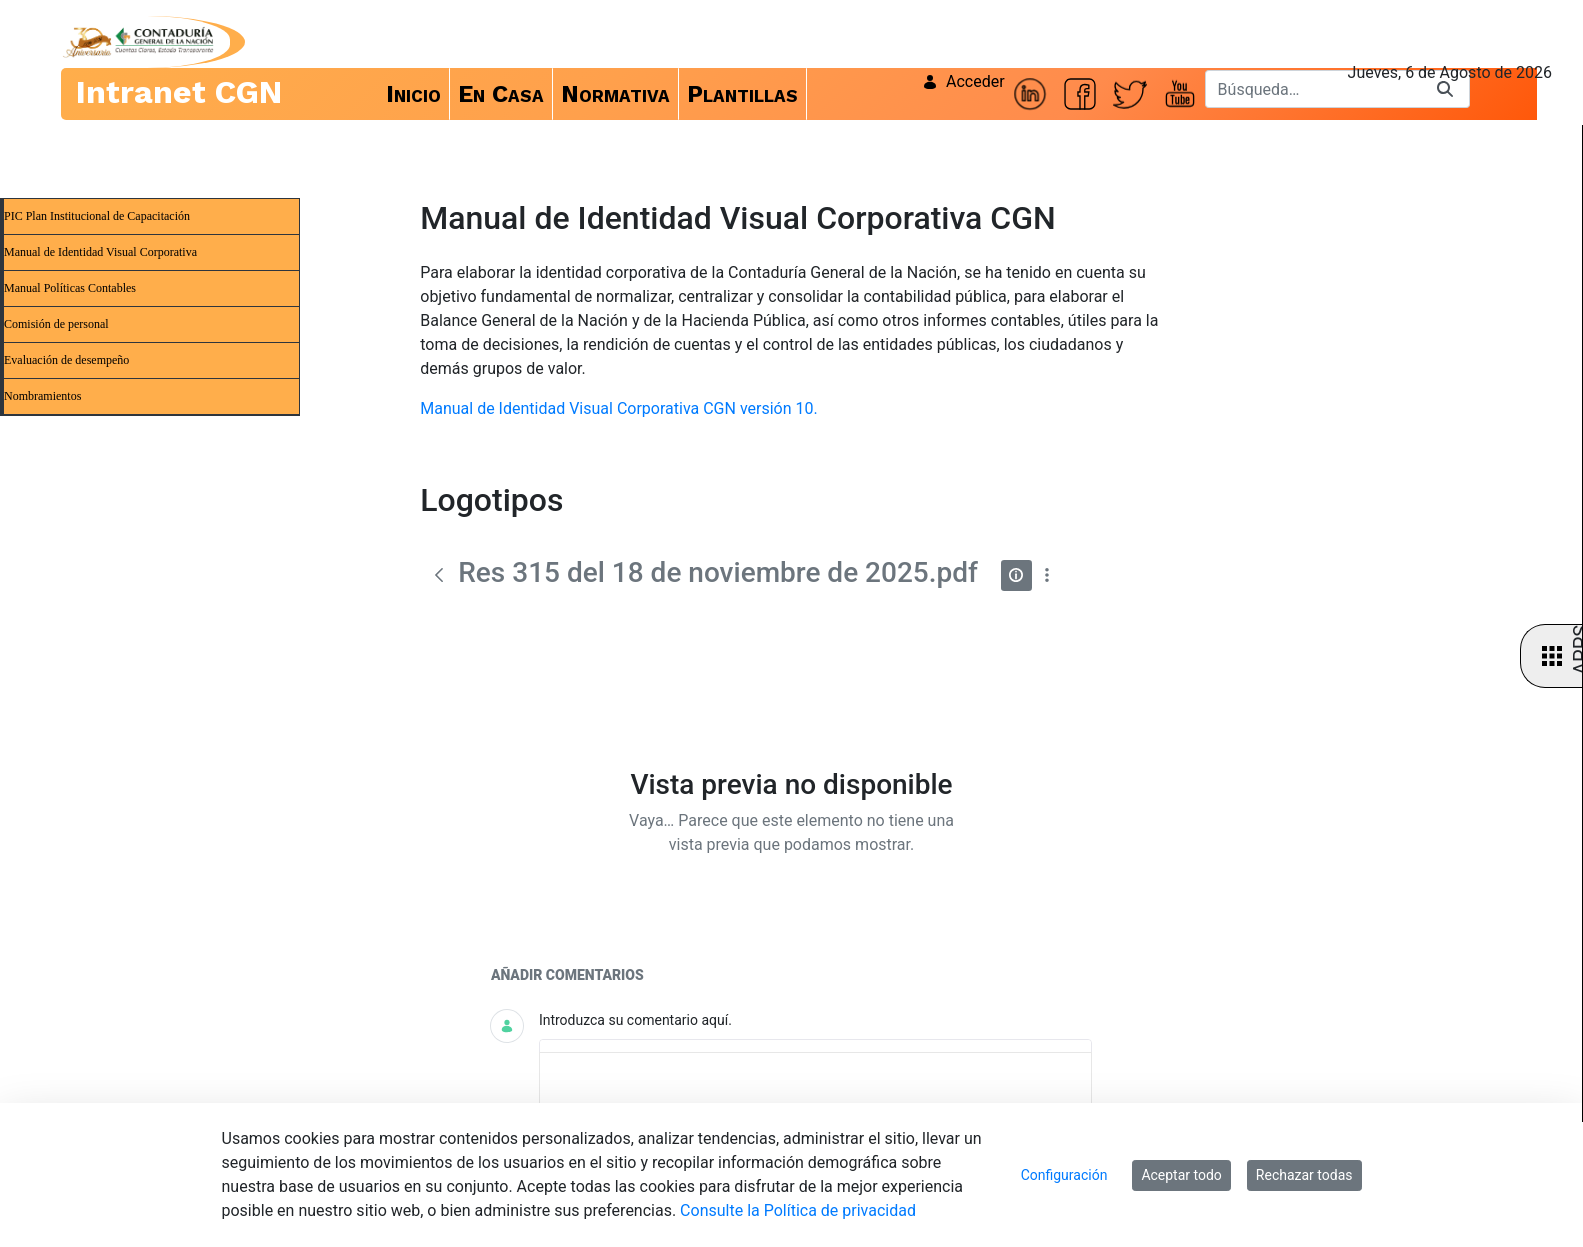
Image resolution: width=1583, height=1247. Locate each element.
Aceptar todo (1181, 1175)
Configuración (1064, 1175)
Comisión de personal (56, 324)
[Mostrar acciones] (1047, 575)
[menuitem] (414, 94)
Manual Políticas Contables (70, 288)
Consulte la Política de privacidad (798, 1210)
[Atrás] (439, 575)
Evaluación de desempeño (66, 360)
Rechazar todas (1304, 1175)
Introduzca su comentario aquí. (635, 1020)
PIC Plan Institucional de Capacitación (97, 216)
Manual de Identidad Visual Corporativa (100, 252)
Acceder (963, 81)
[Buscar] (1313, 89)
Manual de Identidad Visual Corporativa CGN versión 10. (618, 408)
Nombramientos (42, 396)
